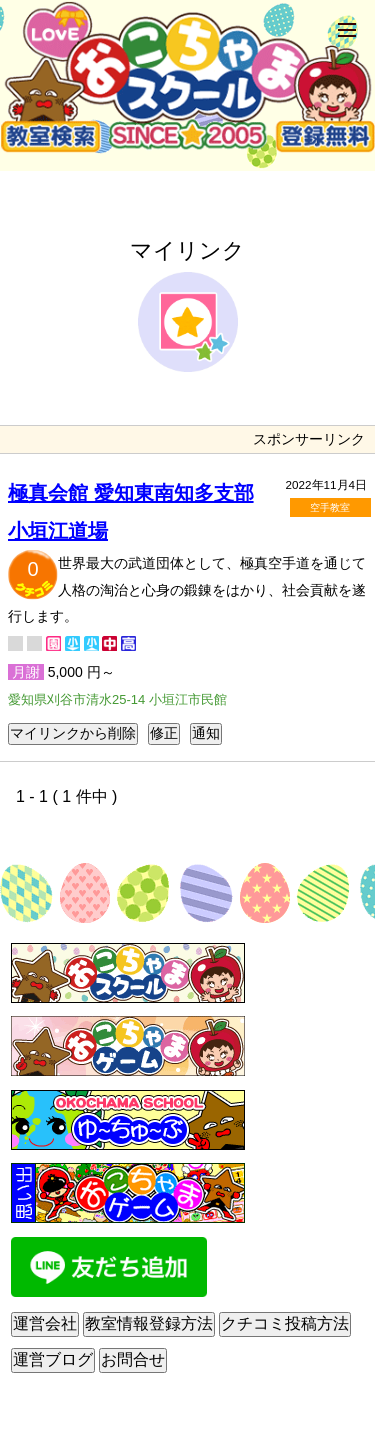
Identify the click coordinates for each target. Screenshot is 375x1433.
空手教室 (330, 507)
